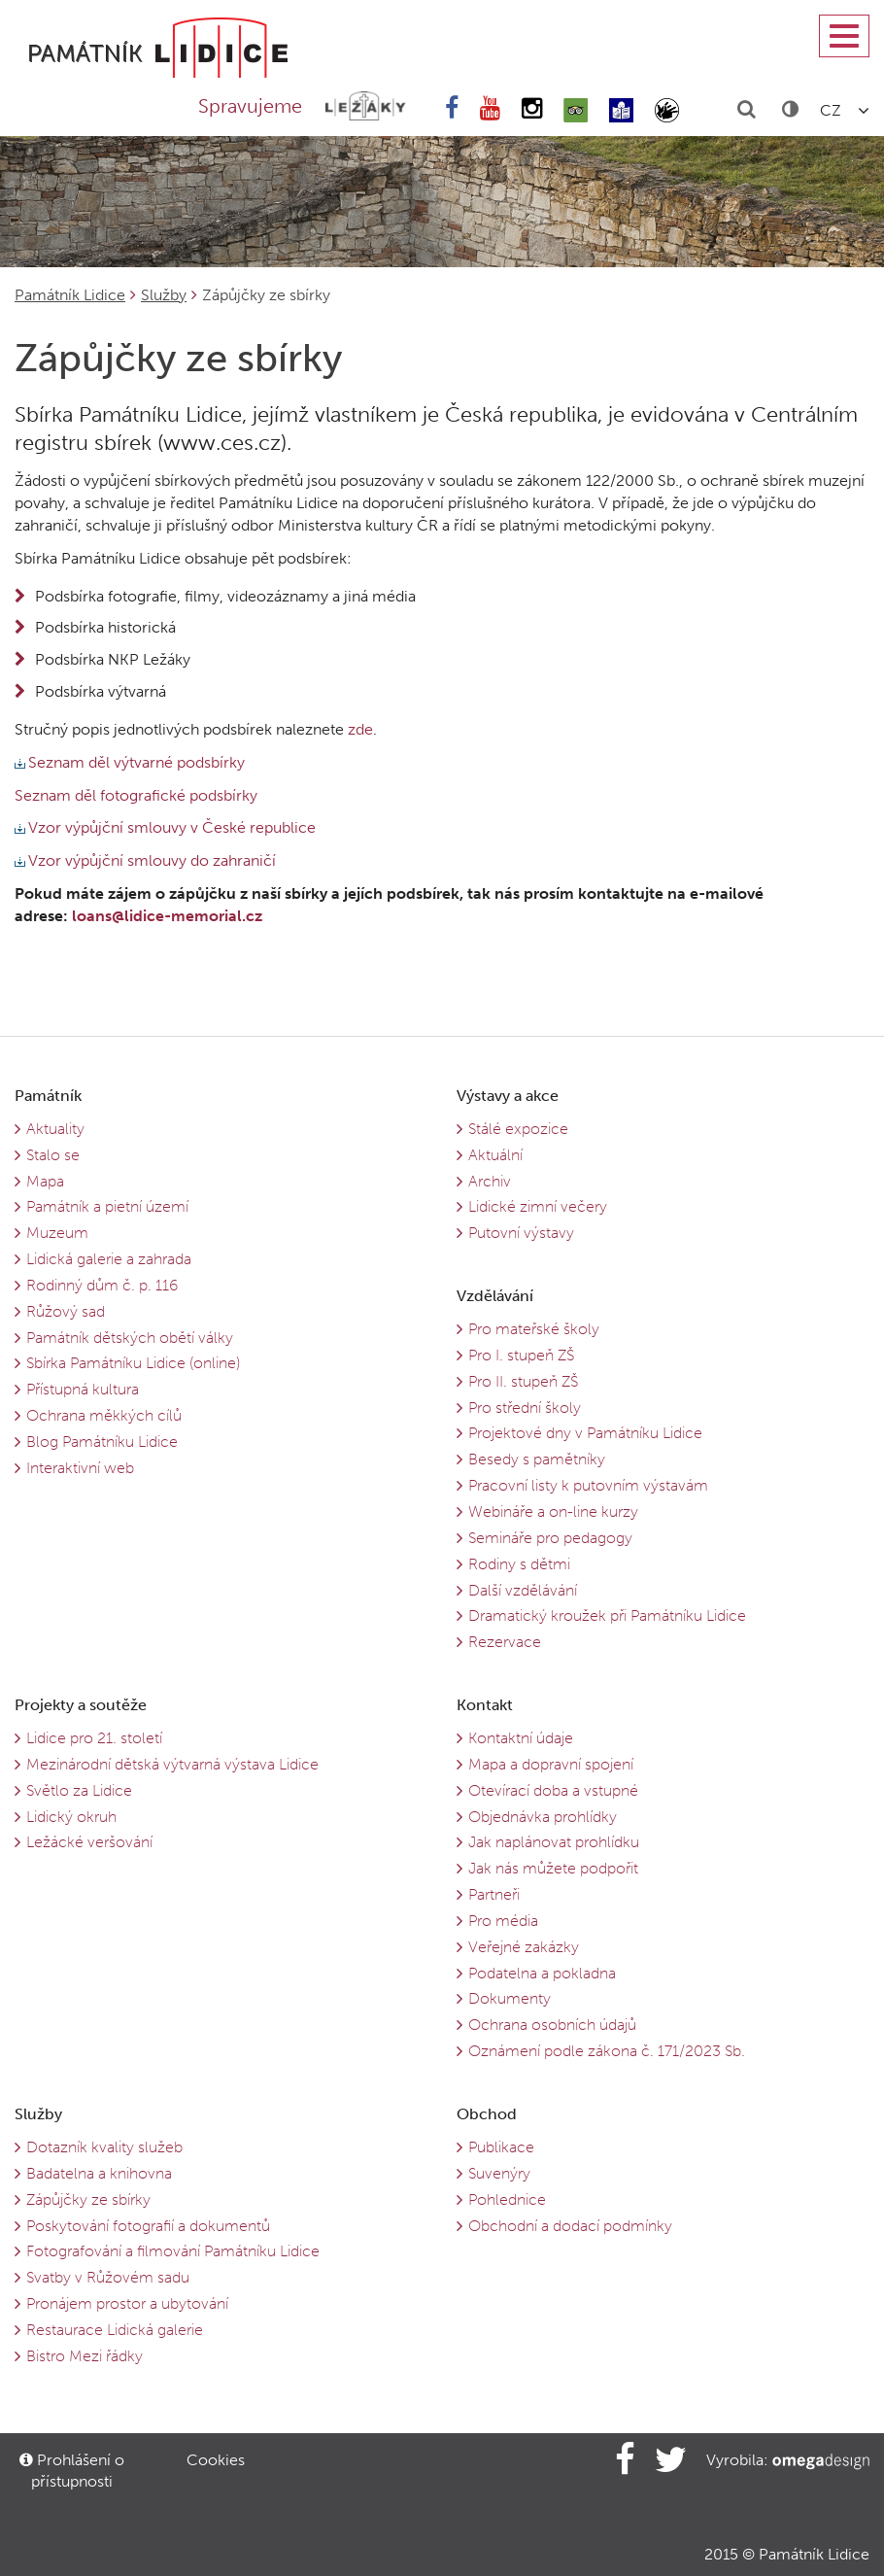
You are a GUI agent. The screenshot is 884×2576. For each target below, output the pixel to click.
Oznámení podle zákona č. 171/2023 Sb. (606, 2051)
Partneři (494, 1894)
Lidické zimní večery (537, 1206)
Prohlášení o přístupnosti (71, 2470)
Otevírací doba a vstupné (553, 1790)
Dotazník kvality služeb (104, 2147)
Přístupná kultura (82, 1389)
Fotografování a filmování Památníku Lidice (173, 2251)
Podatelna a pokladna (542, 1973)
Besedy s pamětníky (536, 1459)
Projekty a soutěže (81, 1705)
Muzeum (57, 1232)
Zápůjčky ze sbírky (88, 2199)
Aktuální (495, 1155)
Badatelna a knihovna (99, 2173)
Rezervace (504, 1641)
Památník (48, 1095)
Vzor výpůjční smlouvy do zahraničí (145, 860)
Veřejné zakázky (523, 1947)
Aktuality (55, 1128)
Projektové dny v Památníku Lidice (585, 1433)
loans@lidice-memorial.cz (167, 916)
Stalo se (53, 1155)
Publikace (501, 2147)
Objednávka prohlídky (542, 1816)
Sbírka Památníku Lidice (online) (133, 1363)
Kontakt (485, 1705)
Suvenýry (499, 2173)
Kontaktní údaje (520, 1738)
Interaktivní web (80, 1468)
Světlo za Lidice (79, 1790)
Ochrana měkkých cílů (104, 1415)
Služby (164, 295)
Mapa (45, 1181)
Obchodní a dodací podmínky (570, 2225)
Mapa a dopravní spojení (550, 1764)
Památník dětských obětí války (129, 1337)
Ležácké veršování (89, 1842)
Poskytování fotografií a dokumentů (148, 2225)
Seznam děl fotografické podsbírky (136, 795)
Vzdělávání (495, 1296)
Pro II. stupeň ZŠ (523, 1381)
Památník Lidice (70, 295)
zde (358, 729)
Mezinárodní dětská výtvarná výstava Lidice (172, 1764)
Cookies (216, 2460)
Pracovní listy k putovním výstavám (588, 1485)
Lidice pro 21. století (94, 1738)
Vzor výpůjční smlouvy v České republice (165, 827)
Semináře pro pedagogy (550, 1537)
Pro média (503, 1920)
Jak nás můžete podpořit (553, 1868)
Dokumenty (509, 1998)
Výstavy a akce (508, 1095)
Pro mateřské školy (533, 1329)
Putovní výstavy (521, 1232)
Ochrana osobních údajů (552, 2024)
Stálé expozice (518, 1128)
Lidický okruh (71, 1816)
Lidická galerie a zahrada (108, 1259)
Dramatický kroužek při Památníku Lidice (607, 1615)
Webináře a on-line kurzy (553, 1511)
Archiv (489, 1181)
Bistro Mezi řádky (84, 2356)
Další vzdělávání (522, 1590)
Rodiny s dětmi (519, 1564)
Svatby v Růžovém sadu (107, 2277)
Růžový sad (65, 1311)
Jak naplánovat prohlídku (553, 1842)
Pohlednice (507, 2199)
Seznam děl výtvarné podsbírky (130, 762)
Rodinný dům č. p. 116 (102, 1285)
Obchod (487, 2114)
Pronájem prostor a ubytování (127, 2303)
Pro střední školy (524, 1407)
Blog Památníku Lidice (102, 1441)
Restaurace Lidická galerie (114, 2329)
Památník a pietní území (107, 1206)
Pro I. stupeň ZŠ (521, 1355)
